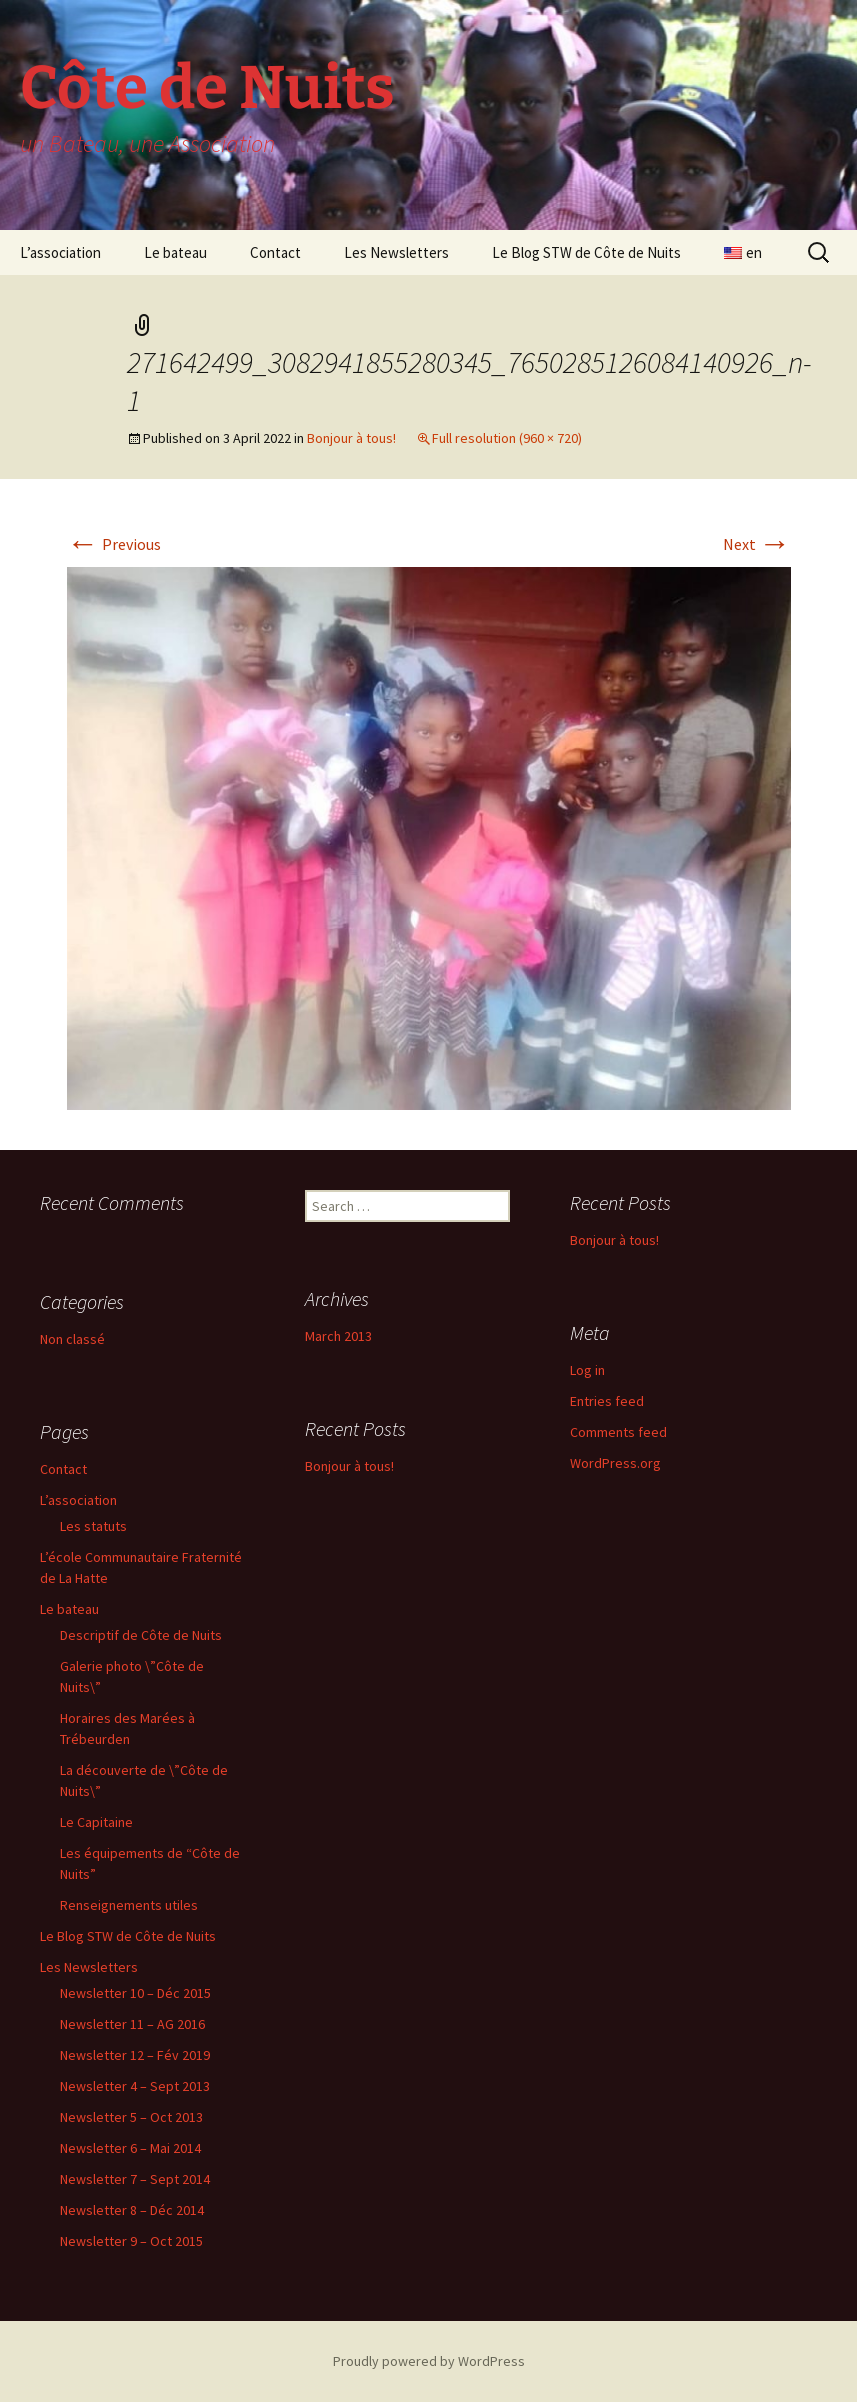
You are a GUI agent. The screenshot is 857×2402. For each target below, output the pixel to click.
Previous (114, 544)
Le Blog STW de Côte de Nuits (586, 252)
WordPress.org (615, 1463)
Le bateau (175, 252)
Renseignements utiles (129, 1905)
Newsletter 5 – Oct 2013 (131, 2117)
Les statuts (93, 1526)
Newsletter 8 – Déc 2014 (132, 2210)
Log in (587, 1370)
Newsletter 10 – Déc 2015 (135, 1993)
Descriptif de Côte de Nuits (141, 1635)
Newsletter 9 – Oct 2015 (131, 2241)
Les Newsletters (396, 252)
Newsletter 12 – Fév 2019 (135, 2055)
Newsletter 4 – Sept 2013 (135, 2086)
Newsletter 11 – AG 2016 (132, 2024)
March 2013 (338, 1336)
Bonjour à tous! (351, 438)
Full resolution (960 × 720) (507, 438)
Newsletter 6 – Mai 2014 (130, 2148)
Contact (275, 252)
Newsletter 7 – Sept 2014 (135, 2179)
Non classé (72, 1339)
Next (757, 544)
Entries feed (607, 1401)
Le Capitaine (96, 1822)
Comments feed (618, 1432)
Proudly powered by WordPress (429, 2361)
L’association (60, 252)
